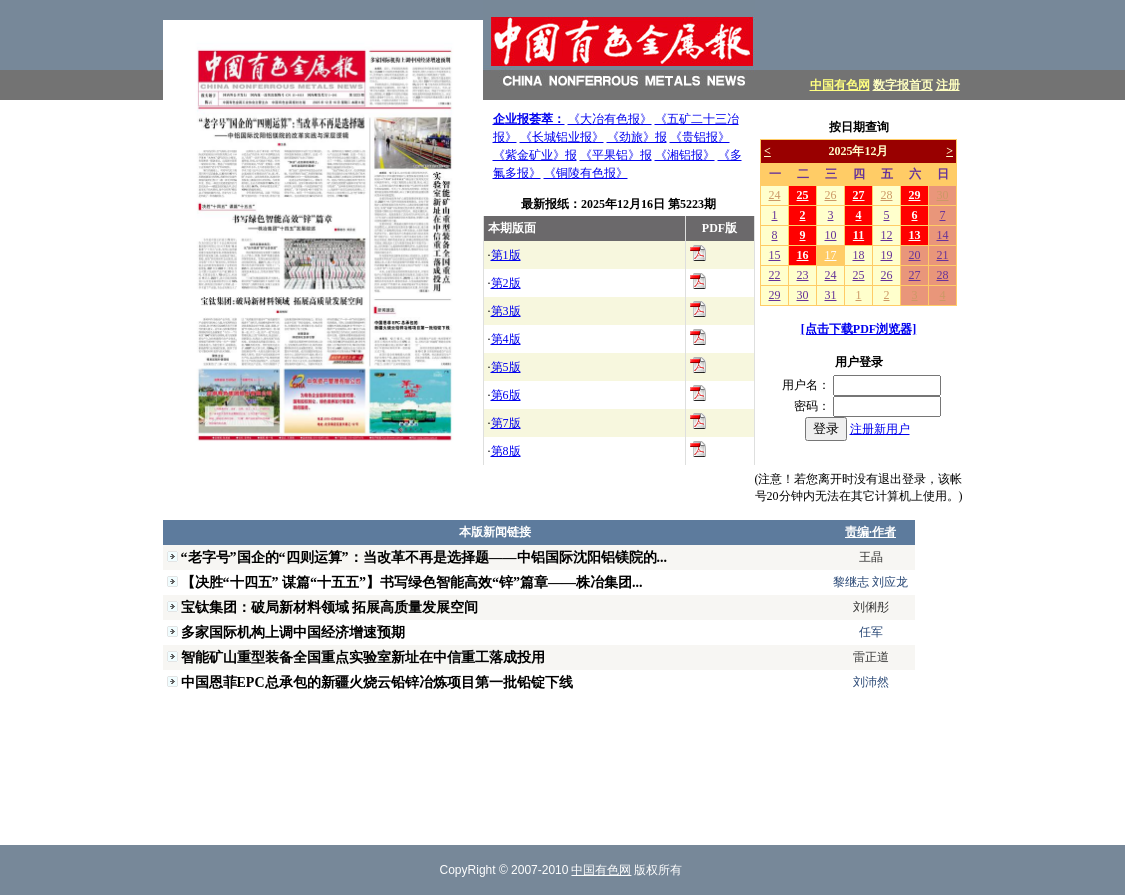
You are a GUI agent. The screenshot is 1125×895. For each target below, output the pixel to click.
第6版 (506, 395)
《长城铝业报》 (562, 137)
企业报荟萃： (529, 119)
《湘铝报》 (685, 155)
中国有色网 (840, 85)
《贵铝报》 (700, 137)
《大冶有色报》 (610, 119)
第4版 (506, 339)
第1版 (506, 255)
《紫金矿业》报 (535, 155)
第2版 (506, 283)
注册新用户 (880, 429)
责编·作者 (870, 532)
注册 (948, 85)
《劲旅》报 (637, 137)
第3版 (506, 311)
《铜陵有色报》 (586, 173)
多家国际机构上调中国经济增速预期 (293, 632)
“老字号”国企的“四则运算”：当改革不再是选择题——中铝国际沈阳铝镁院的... (424, 557)
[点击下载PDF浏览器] (858, 329)
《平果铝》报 (616, 155)
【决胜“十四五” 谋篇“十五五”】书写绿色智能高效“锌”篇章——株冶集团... (412, 582)
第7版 (506, 423)
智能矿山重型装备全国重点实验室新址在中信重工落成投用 (363, 657)
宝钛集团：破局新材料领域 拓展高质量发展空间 (330, 607)
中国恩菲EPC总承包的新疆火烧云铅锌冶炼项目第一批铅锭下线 (377, 682)
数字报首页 (903, 85)
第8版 (506, 451)
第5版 (506, 367)
